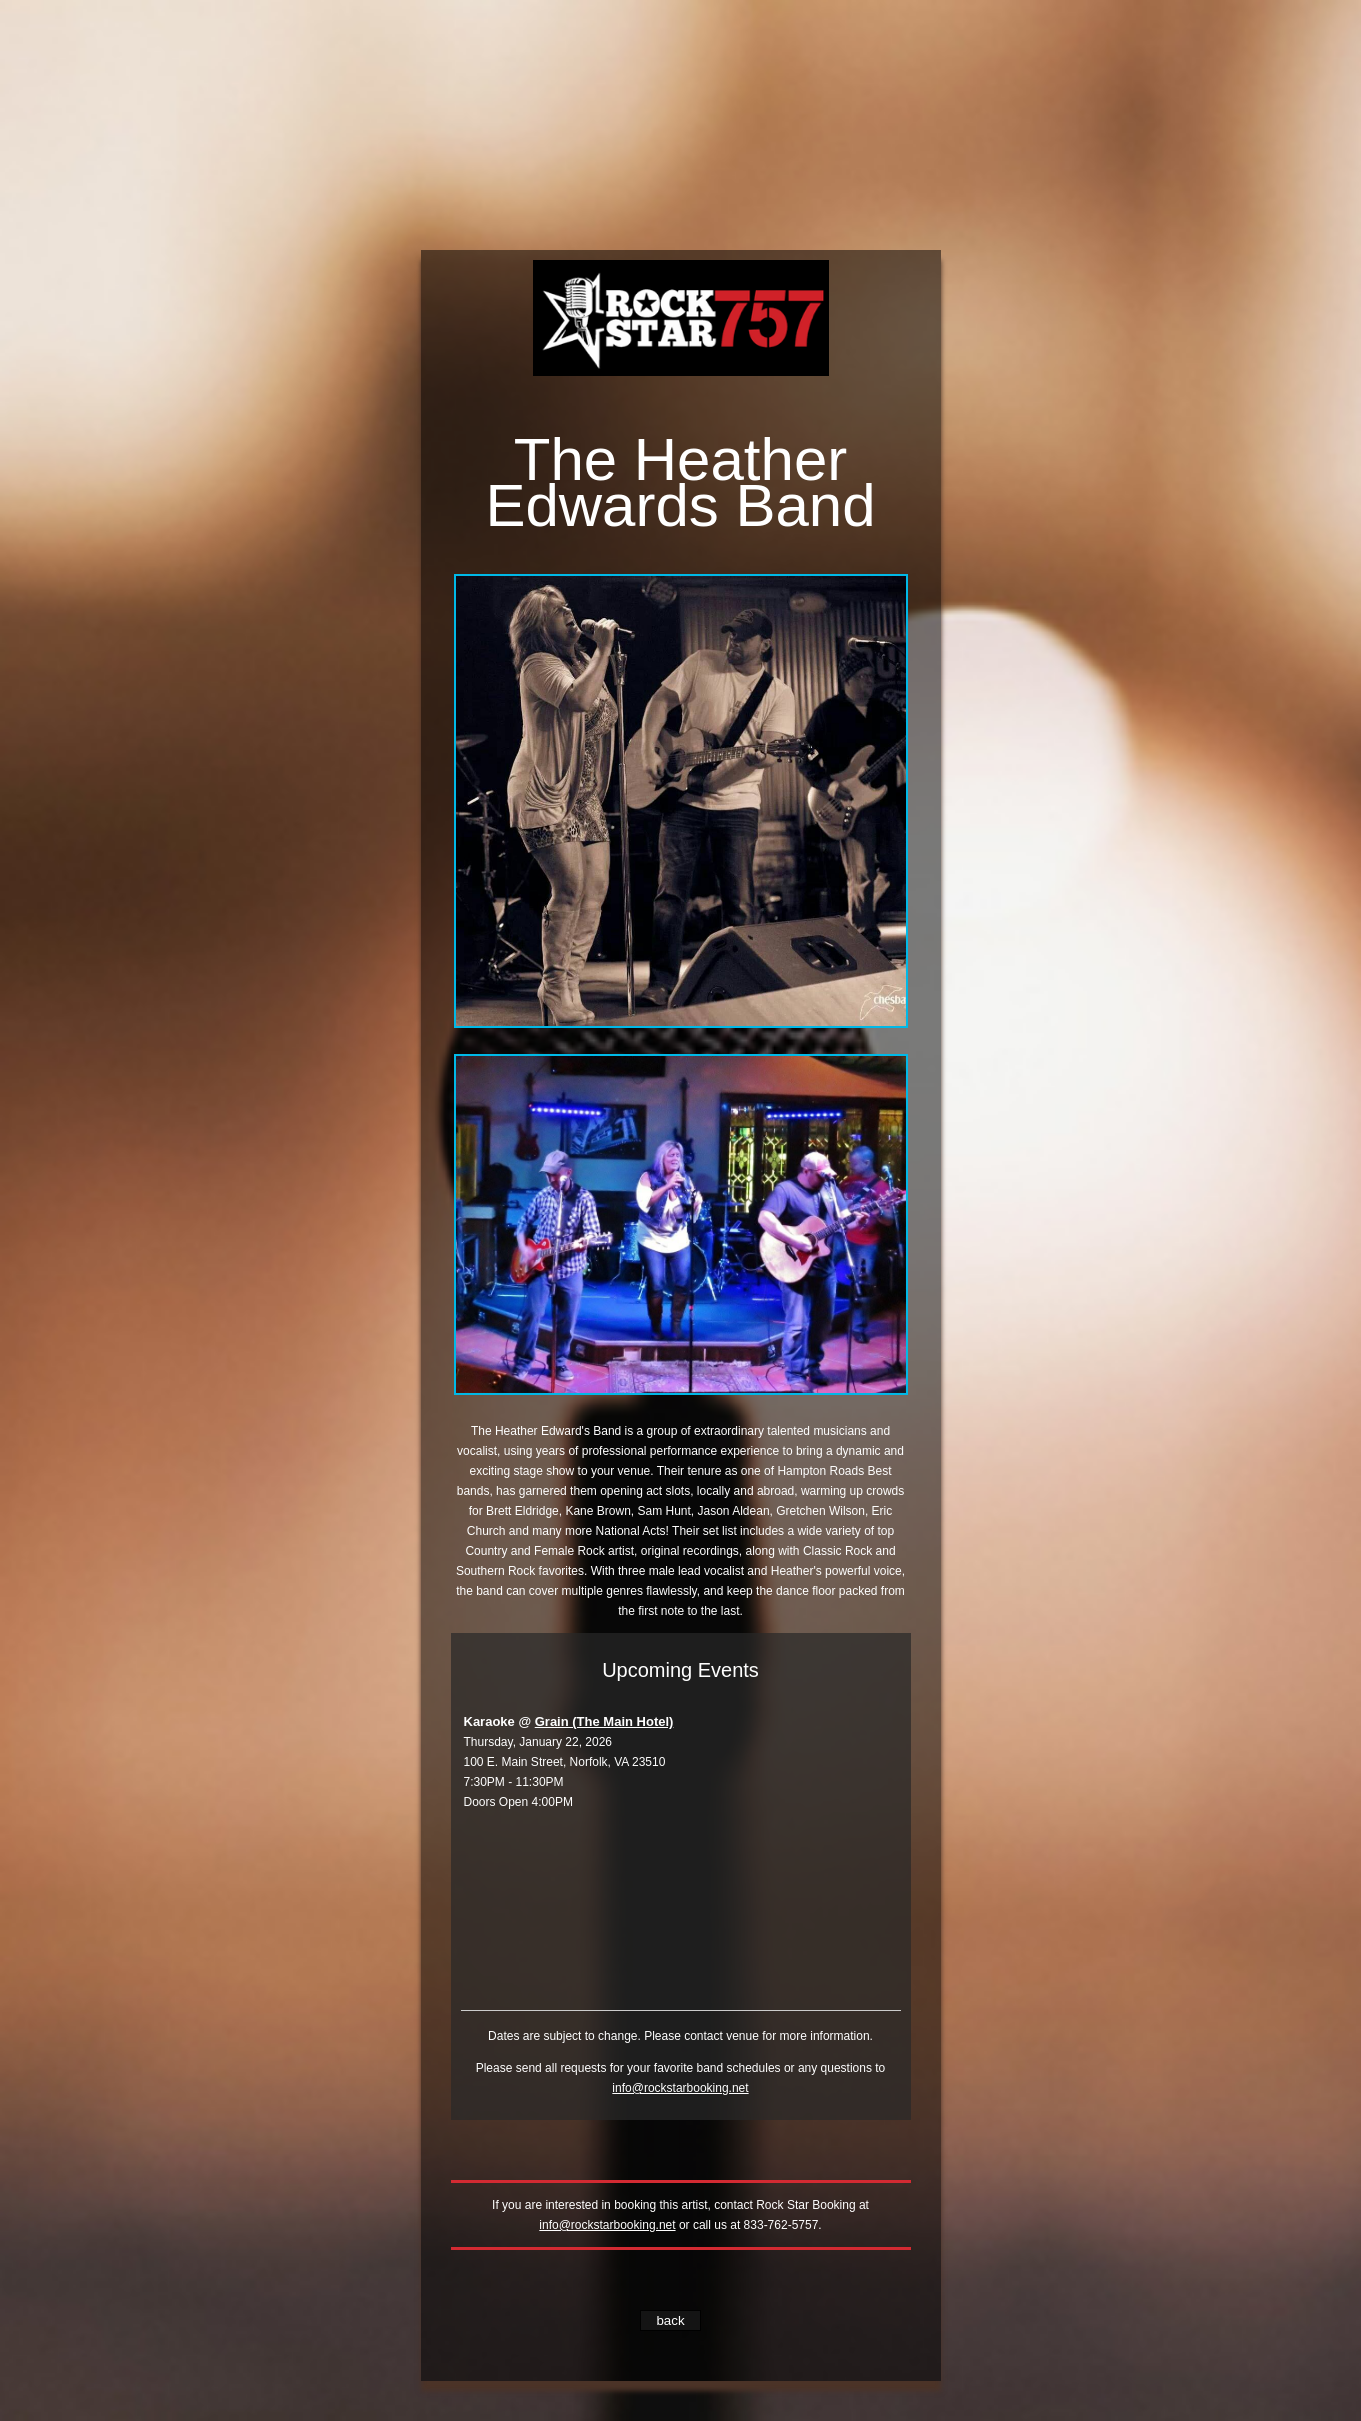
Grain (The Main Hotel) (604, 1721)
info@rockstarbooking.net (680, 2088)
